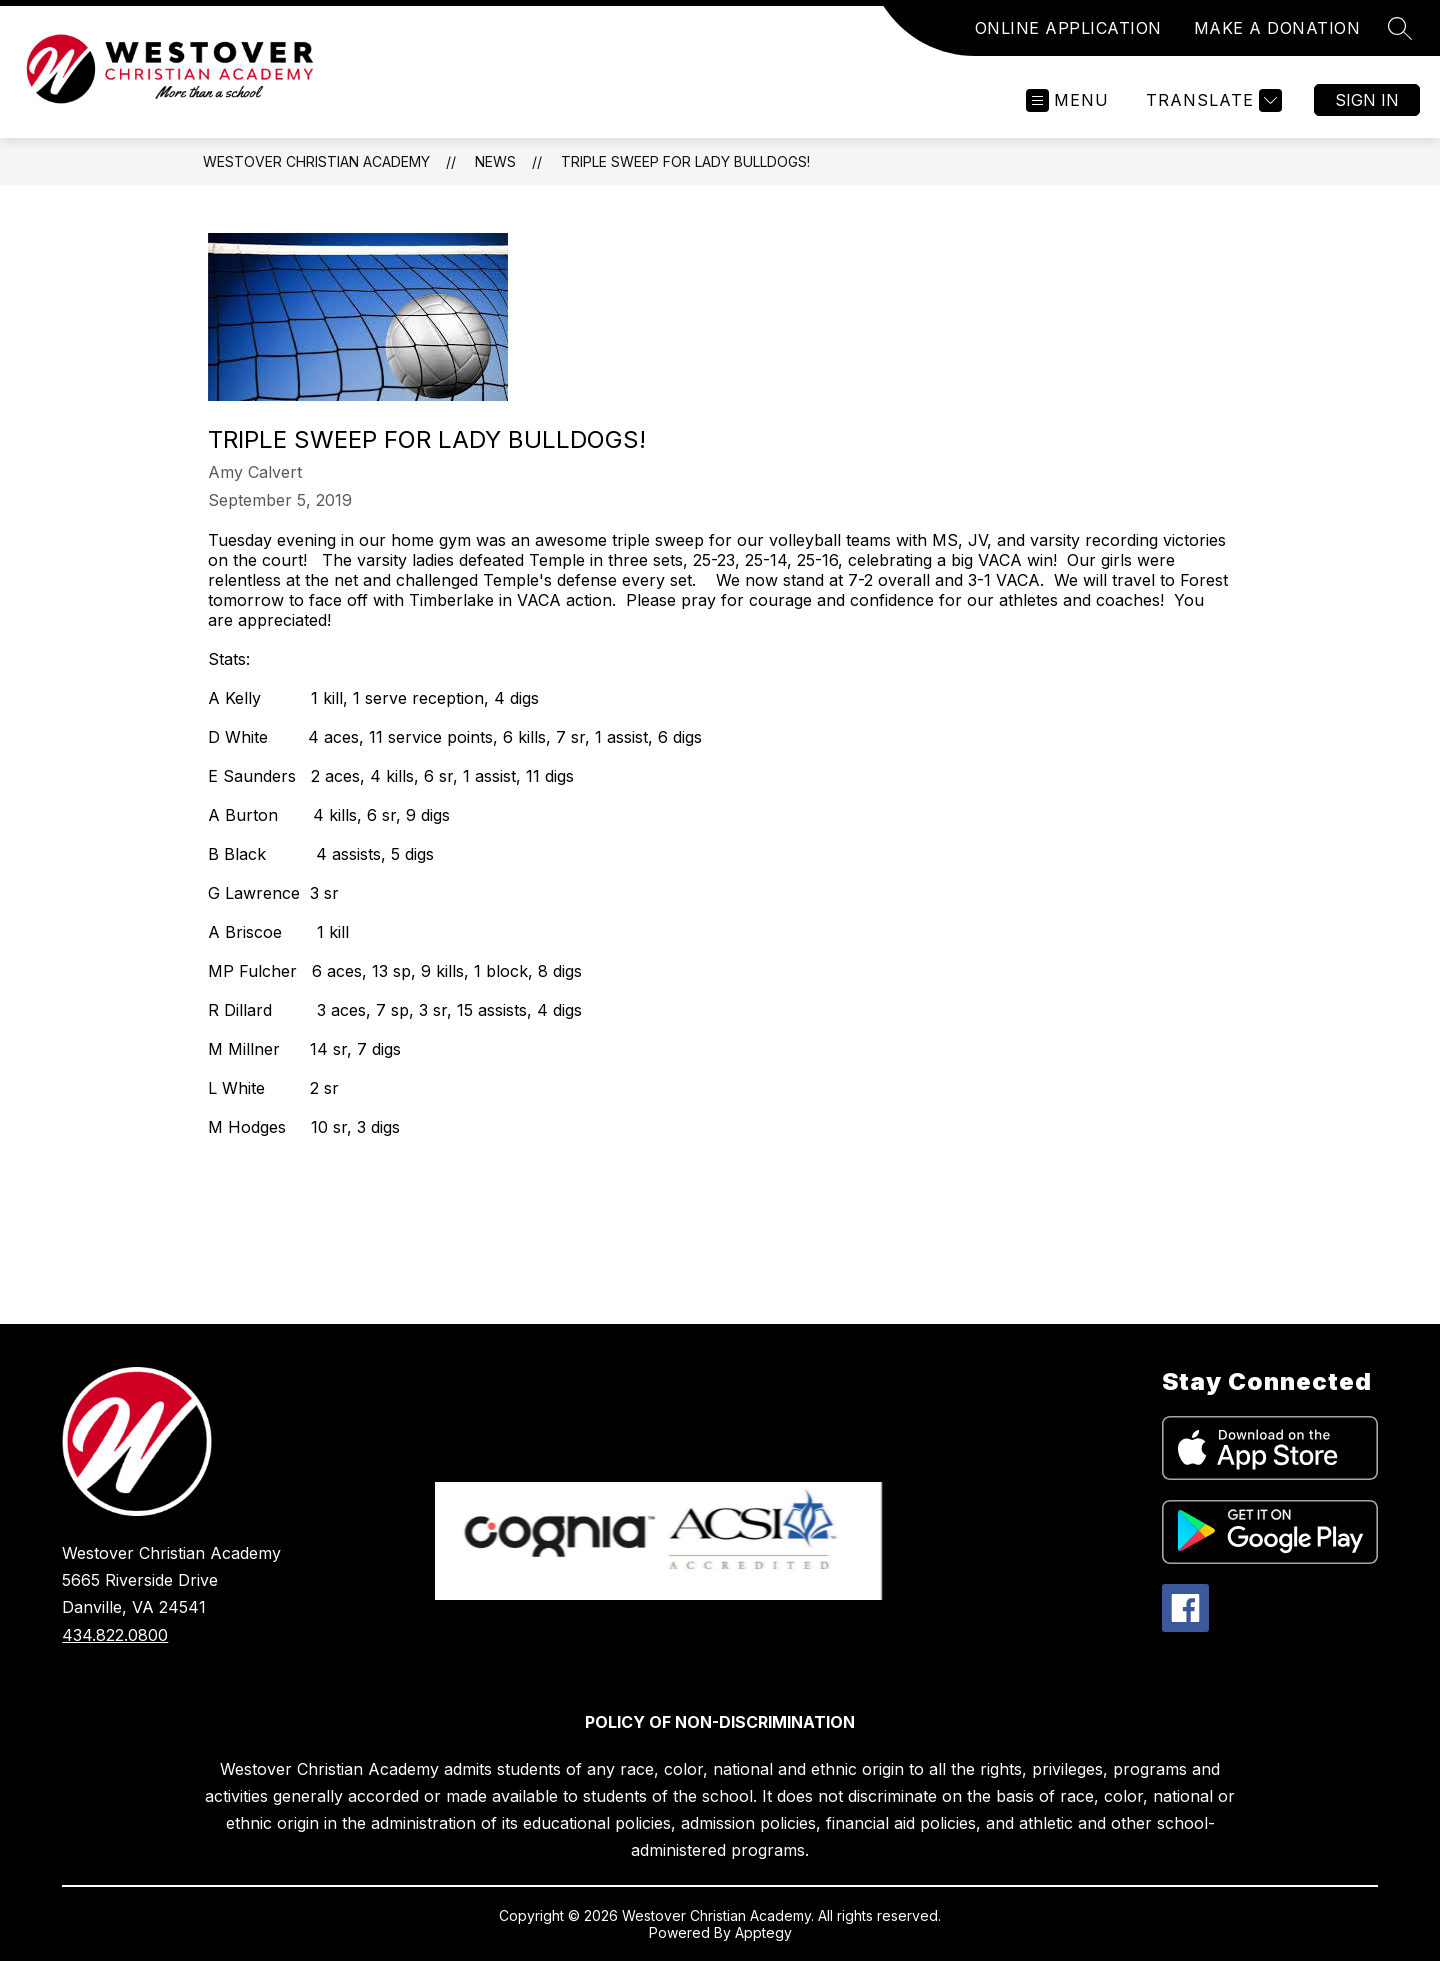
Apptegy (763, 1932)
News (495, 161)
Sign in (1367, 100)
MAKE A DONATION (1277, 28)
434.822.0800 (115, 1635)
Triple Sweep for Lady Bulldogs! (685, 161)
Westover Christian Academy (316, 161)
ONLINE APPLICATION (1068, 28)
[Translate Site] (1211, 100)
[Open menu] (1067, 100)
